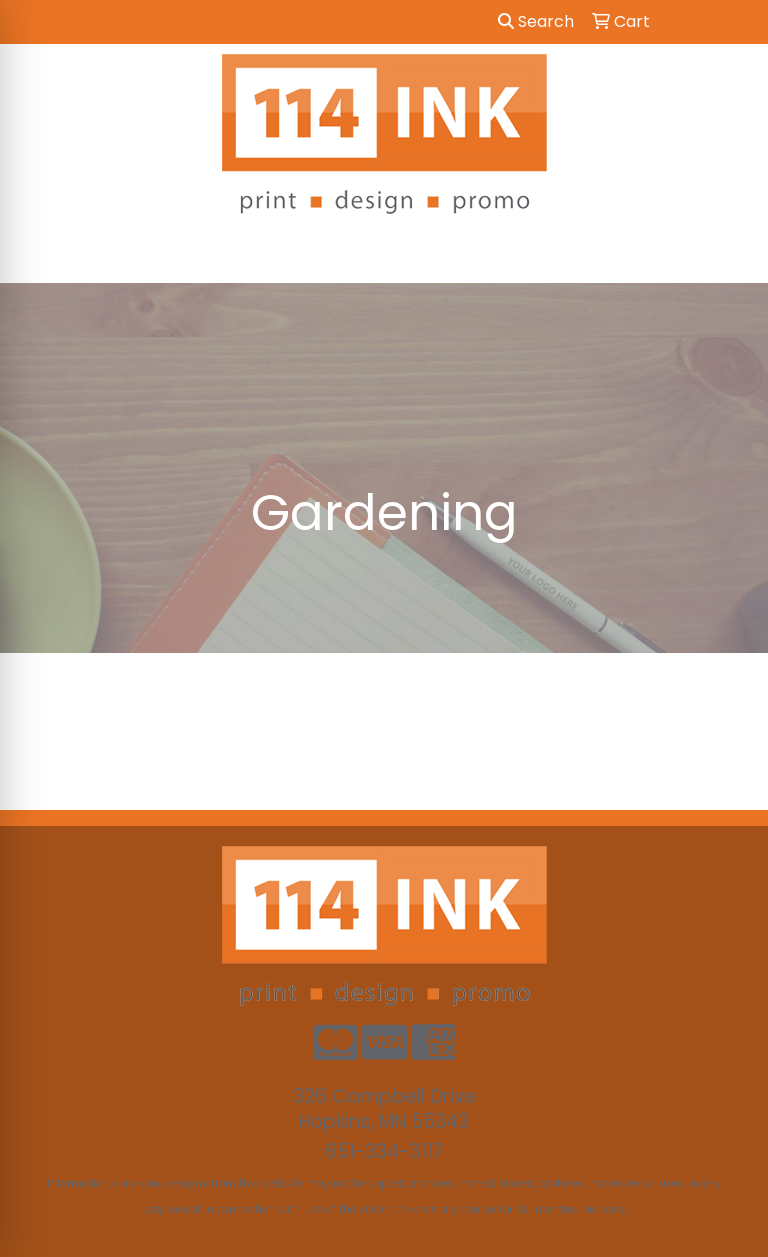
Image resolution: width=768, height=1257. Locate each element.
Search (536, 21)
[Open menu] (728, 254)
